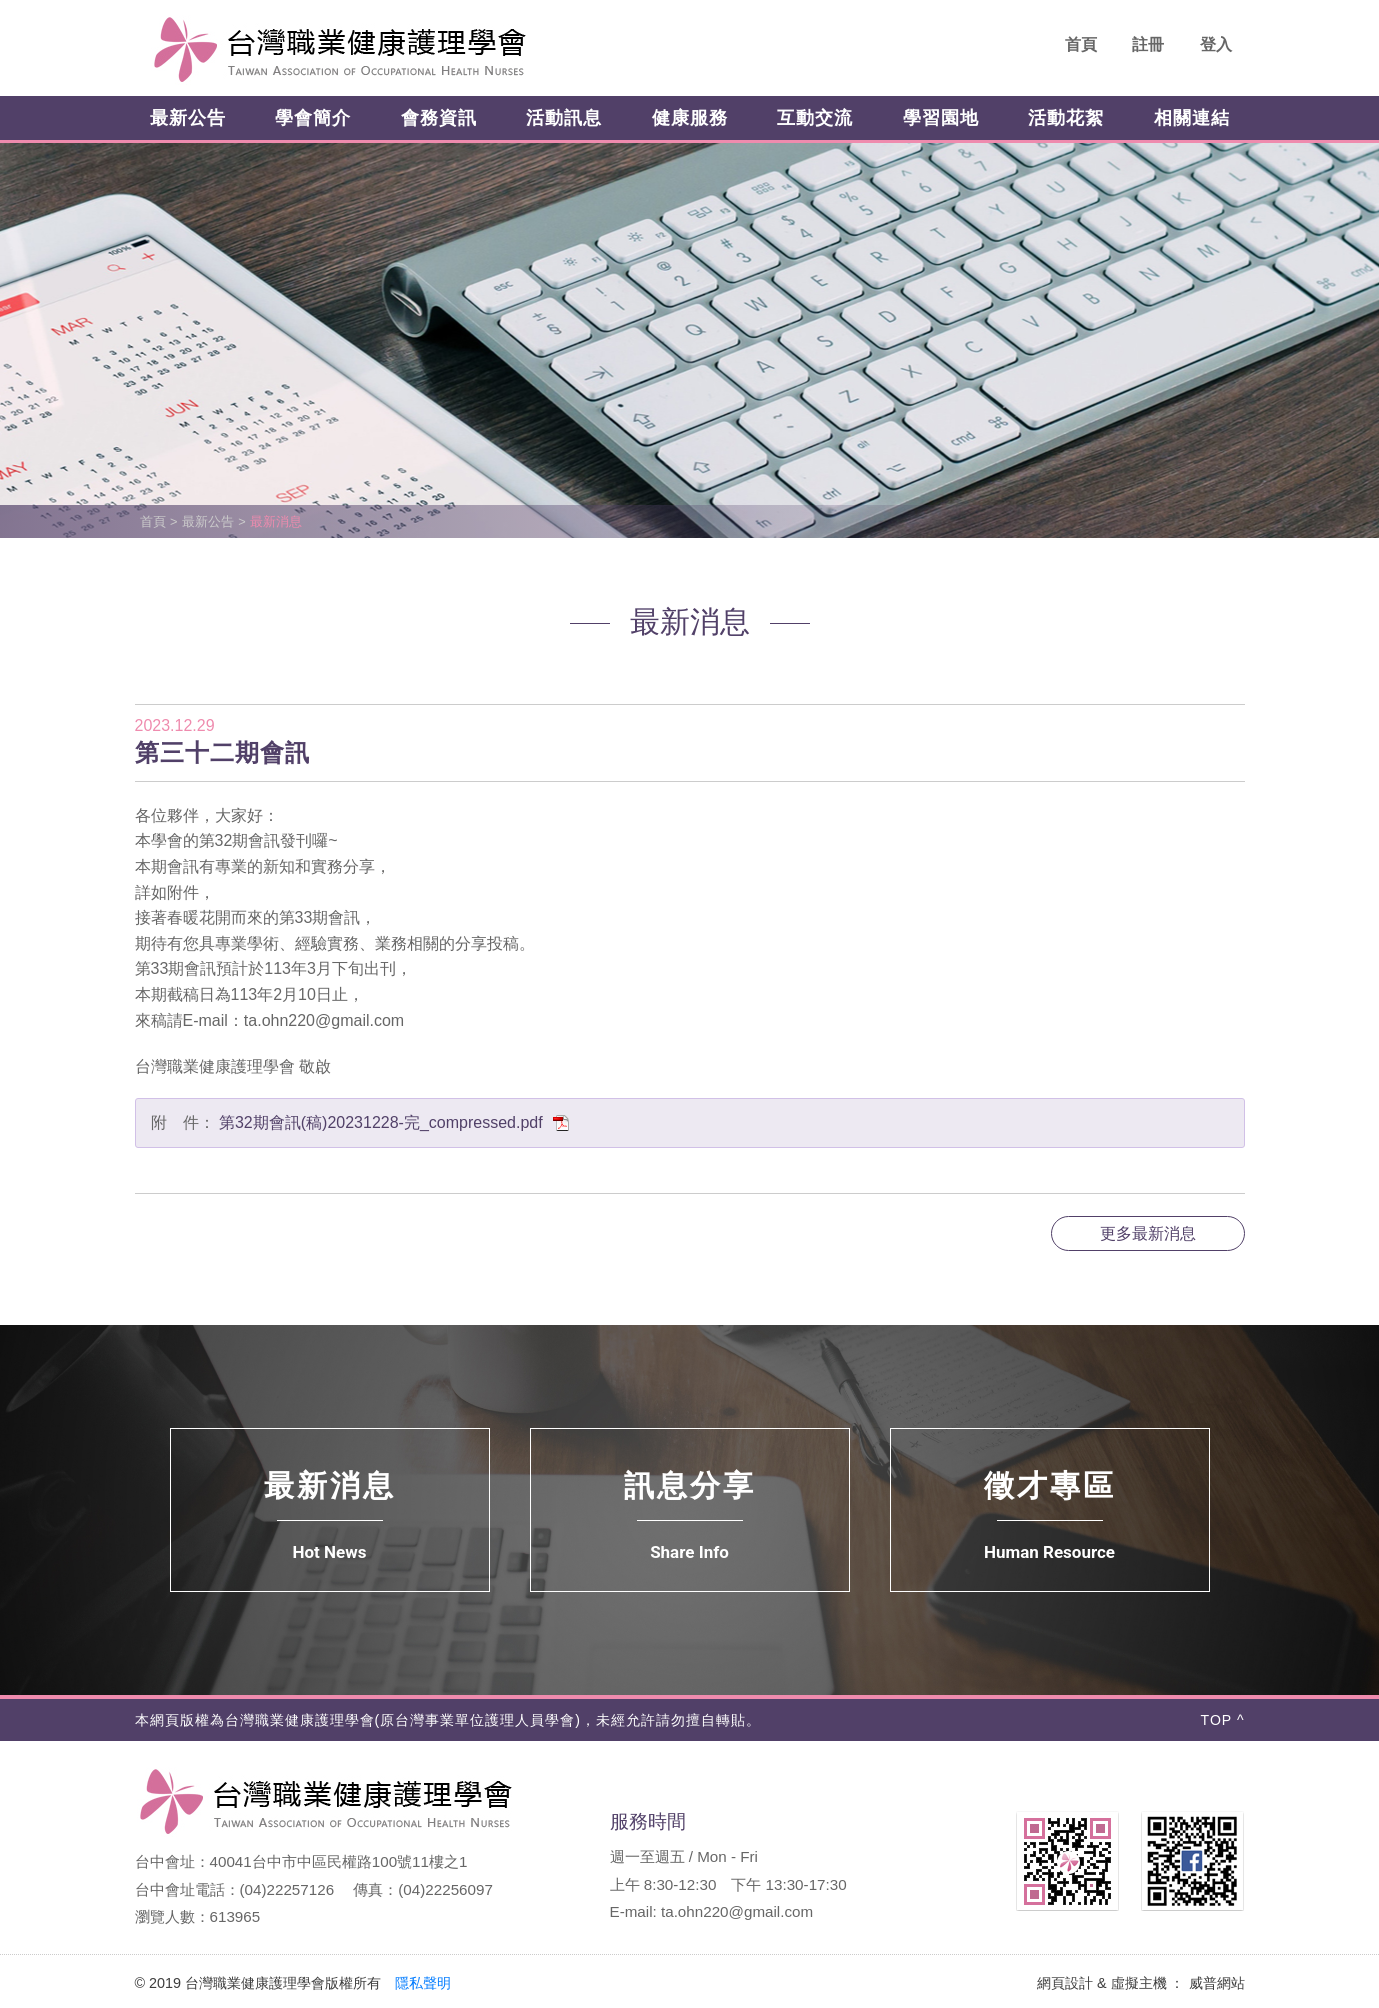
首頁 (1081, 44)
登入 (1216, 44)
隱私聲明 (423, 1983)
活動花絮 (1066, 118)
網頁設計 (1065, 1983)
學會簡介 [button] (313, 118)
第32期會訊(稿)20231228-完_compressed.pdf (394, 1122)
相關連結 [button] (1192, 118)
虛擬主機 (1139, 1983)
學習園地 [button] (941, 118)
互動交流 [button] (815, 118)
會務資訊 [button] (439, 118)
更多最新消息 (1148, 1233)
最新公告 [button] (188, 118)
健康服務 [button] (690, 118)
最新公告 (208, 521)
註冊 (1148, 44)
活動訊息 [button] (564, 118)
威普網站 (1217, 1983)
